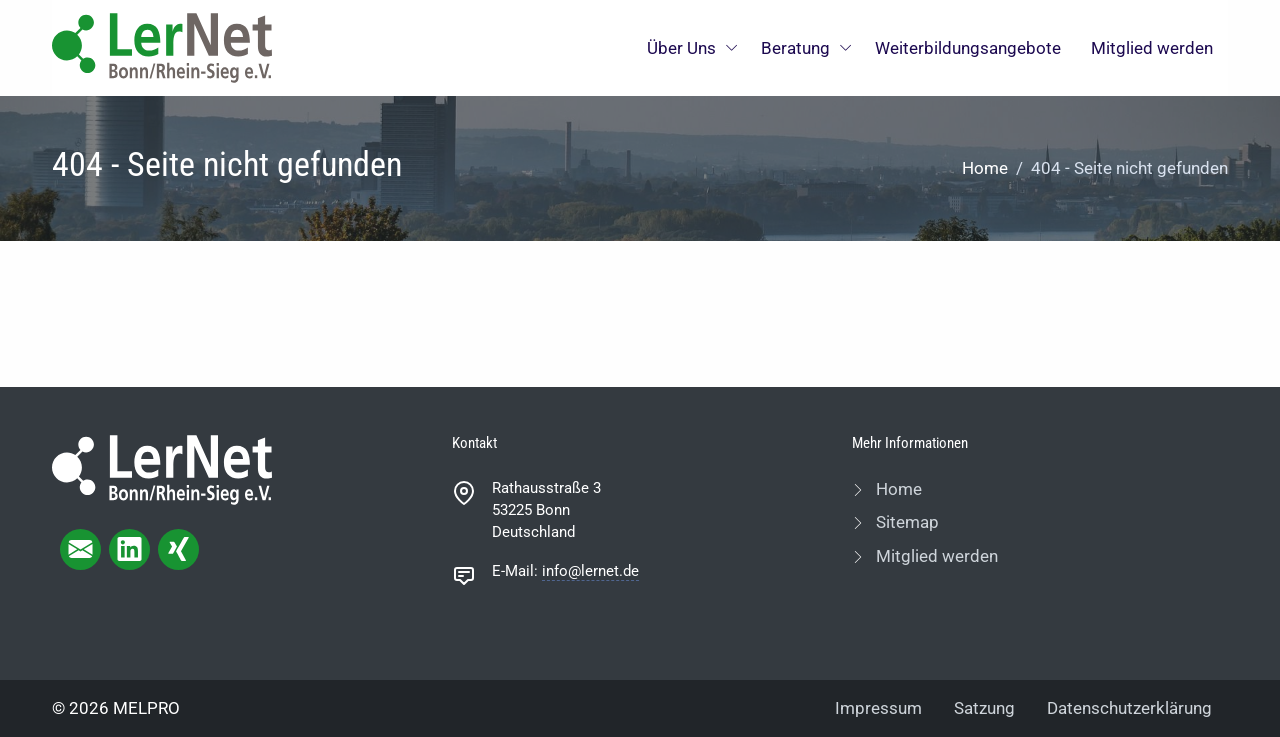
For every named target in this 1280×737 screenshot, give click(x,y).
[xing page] (178, 549)
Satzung (984, 708)
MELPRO (146, 708)
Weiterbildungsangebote (968, 48)
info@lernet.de (590, 571)
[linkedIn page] (129, 549)
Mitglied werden (1152, 48)
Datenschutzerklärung (1129, 708)
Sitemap (905, 522)
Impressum (878, 708)
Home (985, 168)
